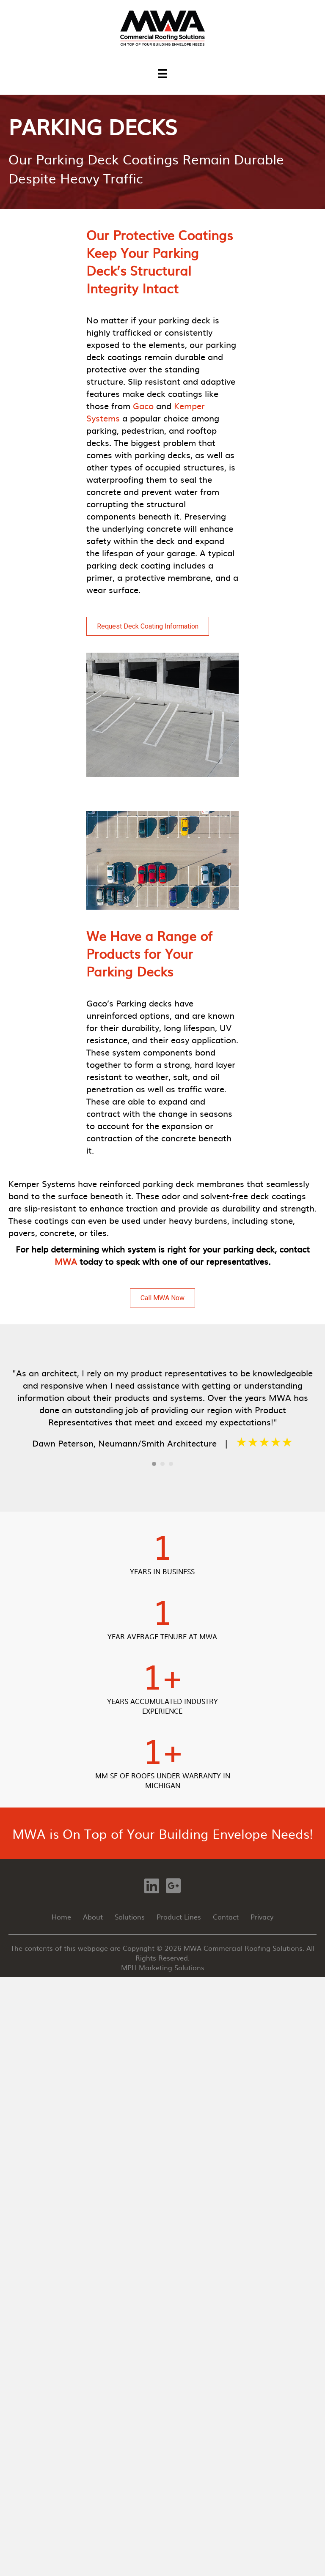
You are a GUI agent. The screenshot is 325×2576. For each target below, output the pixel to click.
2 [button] (162, 1464)
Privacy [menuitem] (262, 1916)
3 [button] (171, 1464)
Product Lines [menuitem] (179, 1916)
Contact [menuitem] (226, 1916)
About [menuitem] (93, 1916)
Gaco (144, 405)
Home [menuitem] (61, 1916)
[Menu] (162, 73)
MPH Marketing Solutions (162, 1967)
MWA (66, 1261)
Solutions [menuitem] (130, 1916)
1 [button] (154, 1464)
